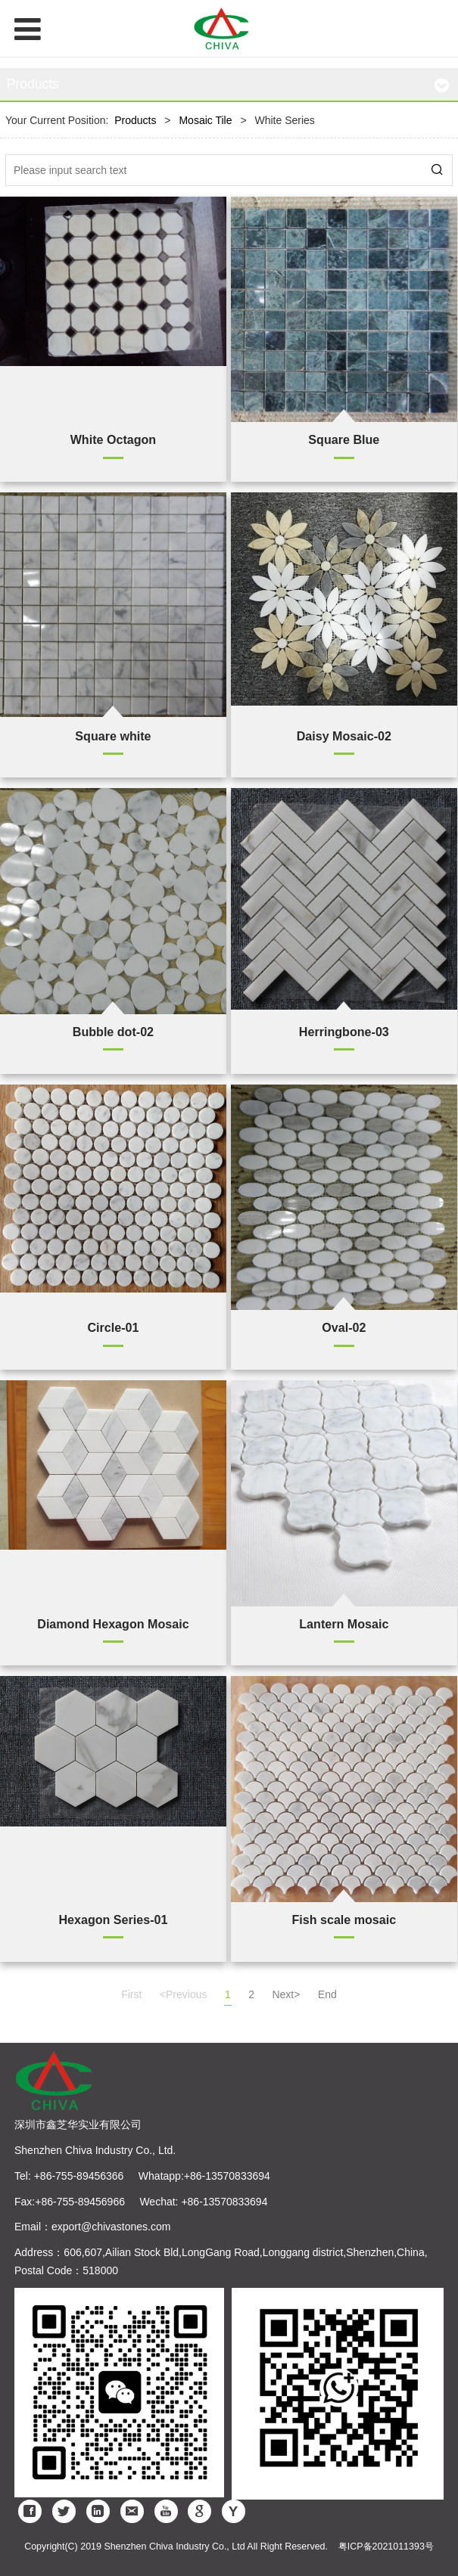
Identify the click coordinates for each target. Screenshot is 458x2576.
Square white (113, 736)
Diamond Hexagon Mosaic (112, 1624)
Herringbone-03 (344, 1031)
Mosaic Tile (205, 120)
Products (135, 120)
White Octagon (113, 439)
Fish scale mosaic (343, 1919)
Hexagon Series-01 (112, 1919)
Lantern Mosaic (343, 1624)
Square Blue (343, 439)
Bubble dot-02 (113, 1031)
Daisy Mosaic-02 (344, 736)
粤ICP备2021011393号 (386, 2546)
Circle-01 (113, 1327)
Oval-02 (344, 1327)
